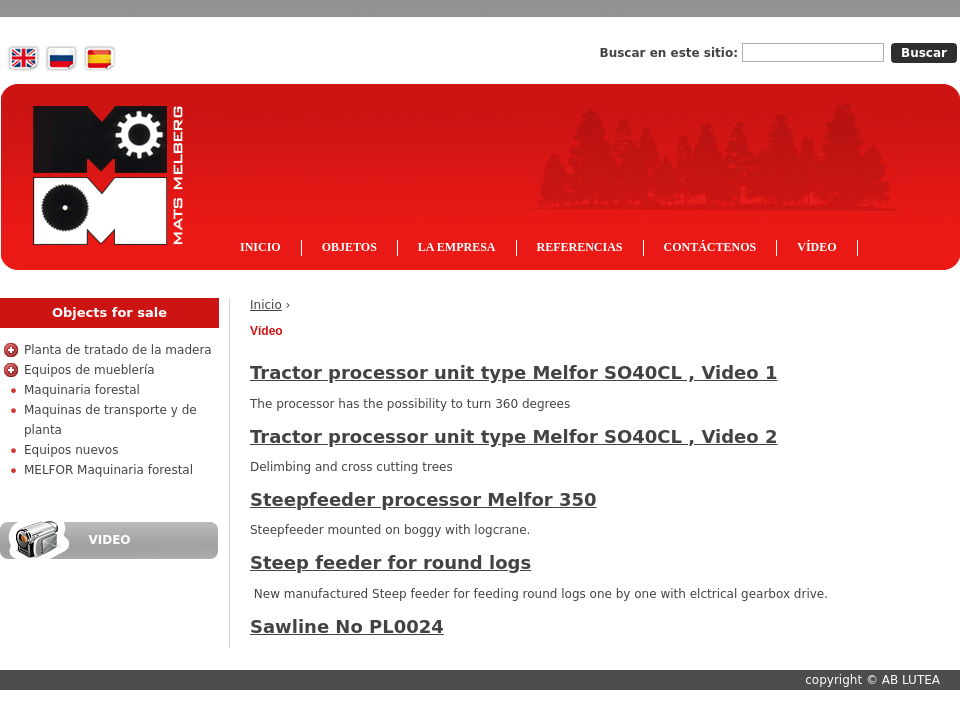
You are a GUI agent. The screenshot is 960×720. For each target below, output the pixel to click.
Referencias (580, 247)
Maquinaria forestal (82, 390)
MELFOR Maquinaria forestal (108, 470)
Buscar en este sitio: (671, 53)
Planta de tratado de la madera (118, 350)
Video (109, 540)
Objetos (349, 247)
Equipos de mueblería (89, 370)
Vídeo (816, 247)
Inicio (266, 305)
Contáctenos (710, 247)
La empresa (457, 247)
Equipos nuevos (71, 450)
